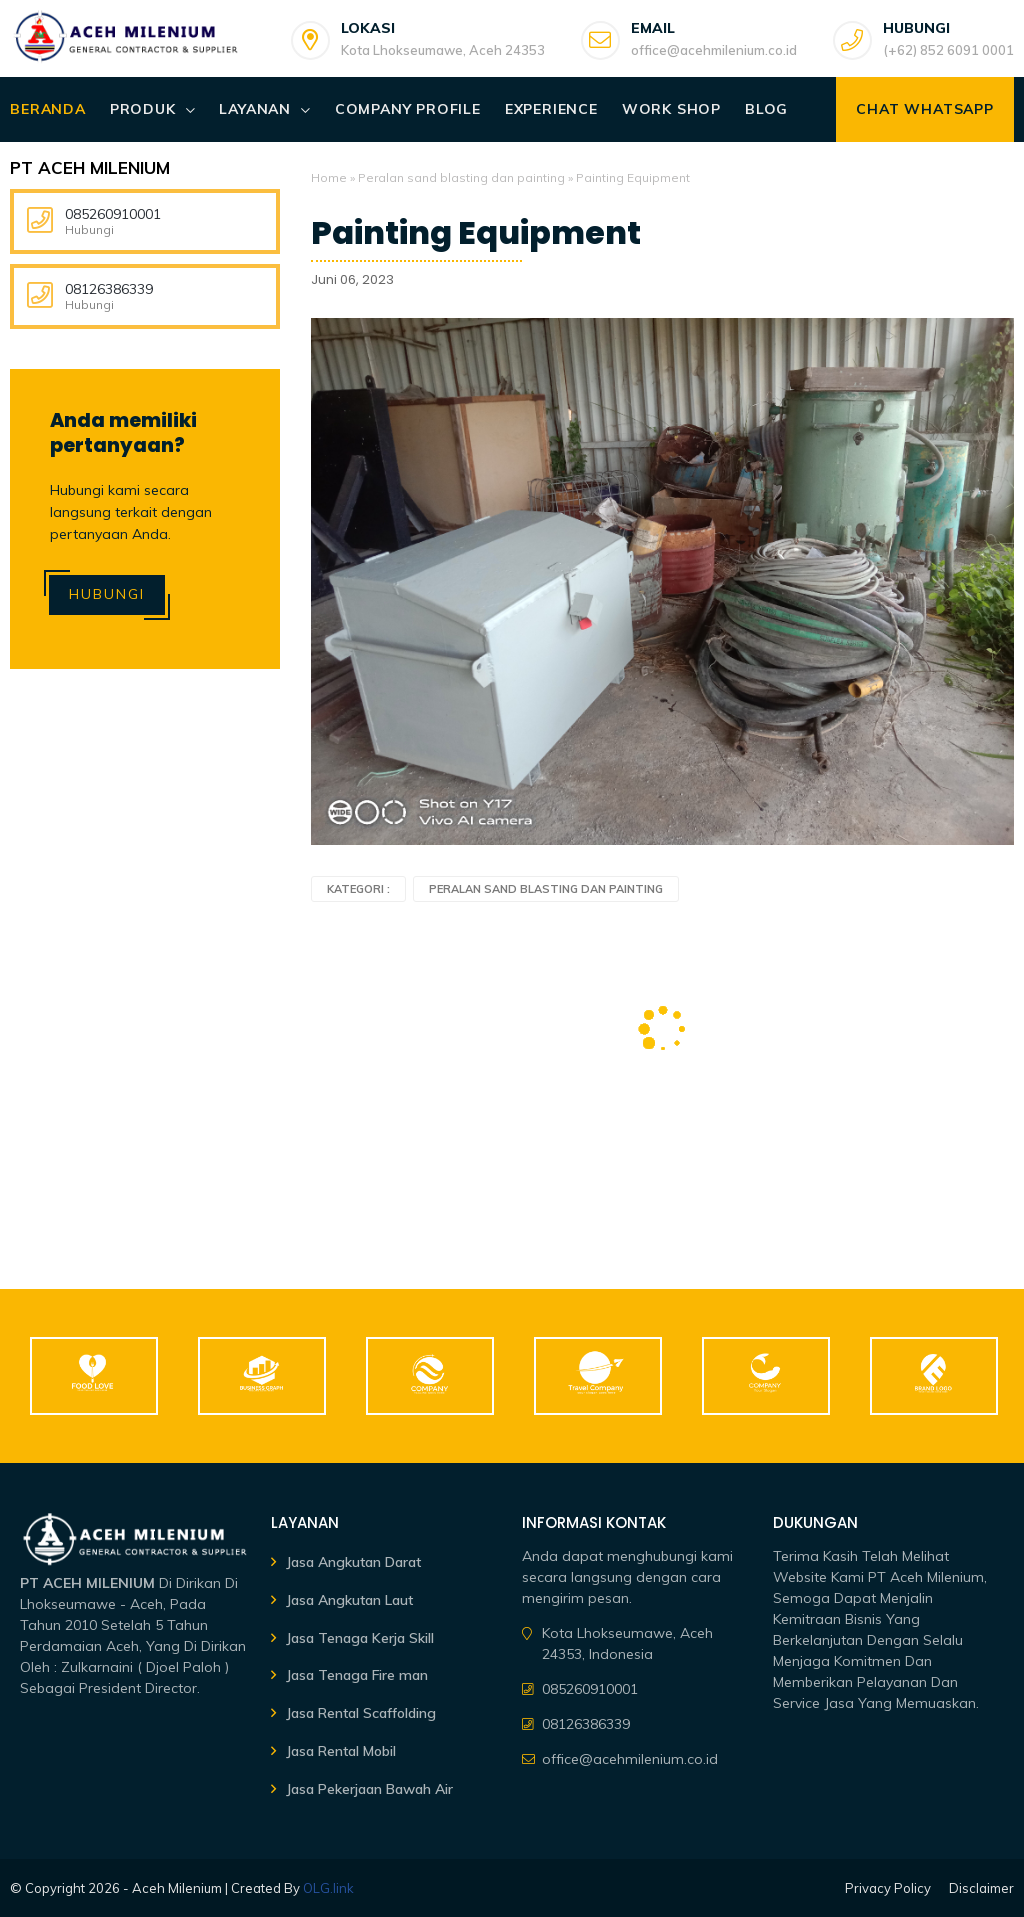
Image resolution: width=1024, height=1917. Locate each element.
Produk (143, 109)
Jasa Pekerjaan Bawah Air (369, 1789)
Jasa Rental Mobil (341, 1751)
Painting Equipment (476, 233)
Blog (766, 109)
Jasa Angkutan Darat (353, 1562)
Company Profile (408, 109)
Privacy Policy (888, 1888)
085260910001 (113, 214)
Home (329, 177)
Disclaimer (981, 1888)
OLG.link (328, 1888)
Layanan (255, 109)
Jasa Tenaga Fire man (357, 1675)
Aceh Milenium (177, 1888)
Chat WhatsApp (924, 109)
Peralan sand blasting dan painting (461, 177)
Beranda (48, 109)
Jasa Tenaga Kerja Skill (360, 1638)
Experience (551, 109)
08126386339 (109, 289)
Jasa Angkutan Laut (349, 1600)
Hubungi (107, 594)
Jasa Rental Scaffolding (361, 1713)
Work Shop (671, 109)
